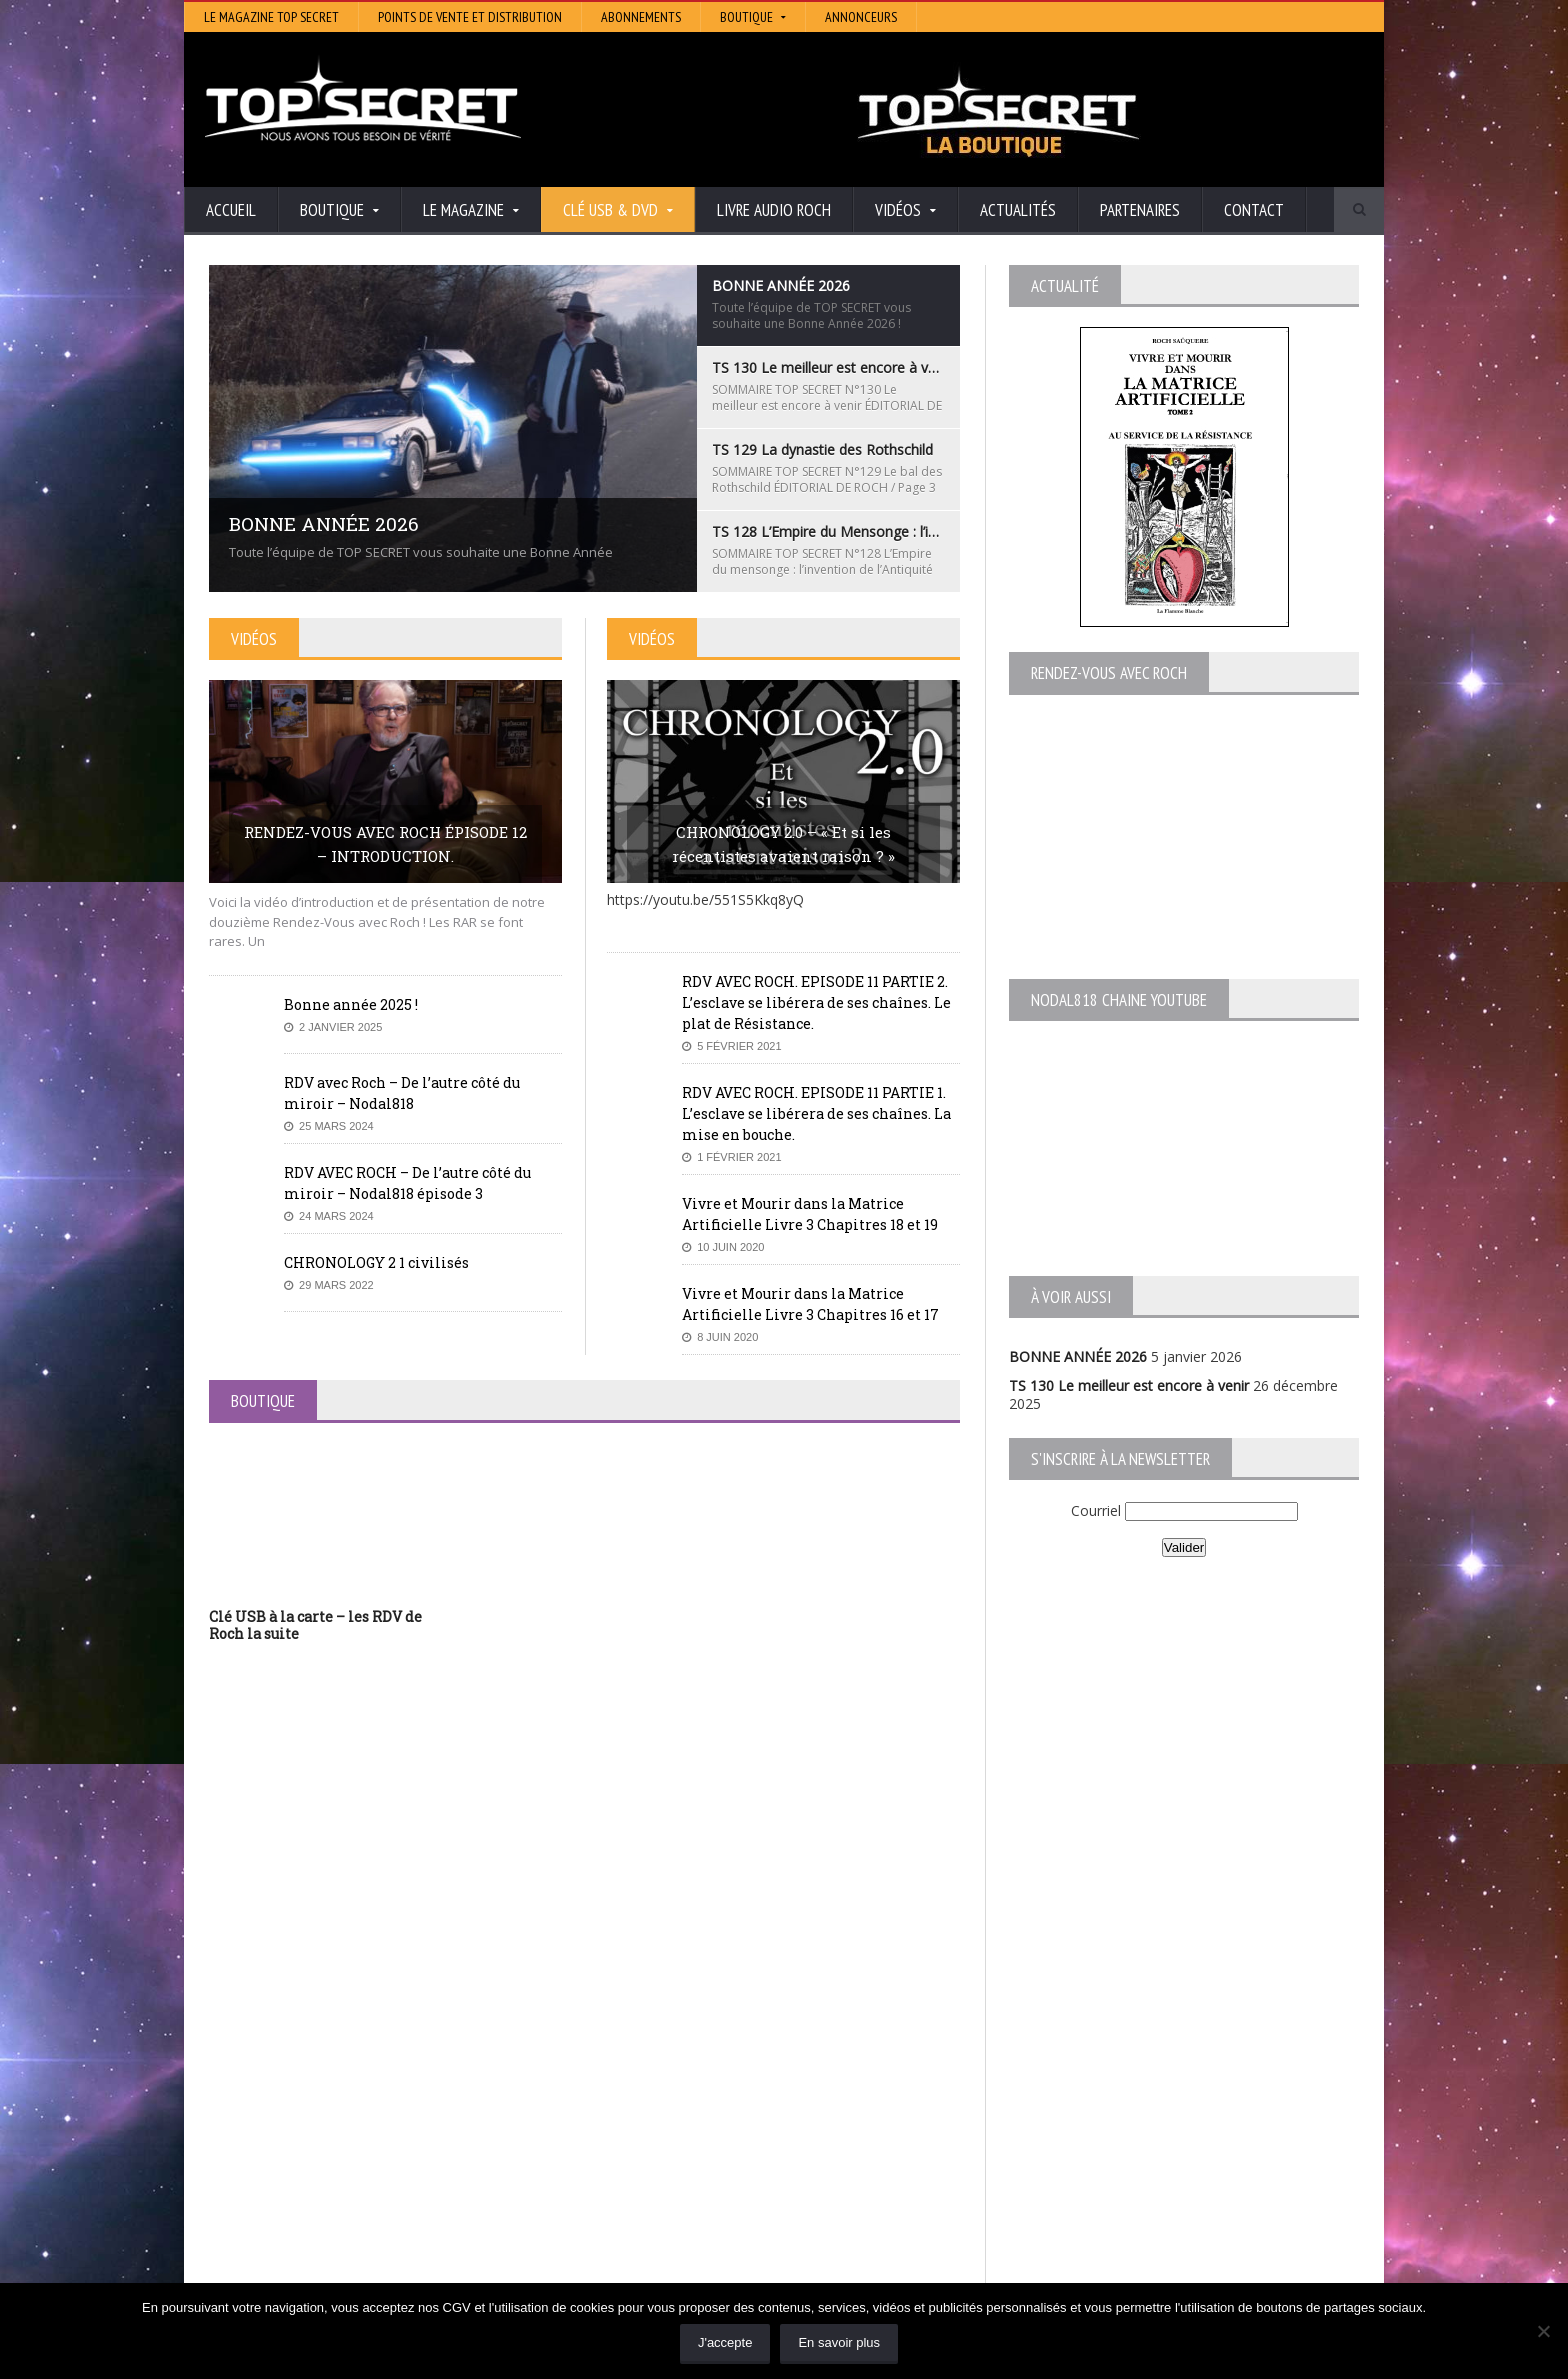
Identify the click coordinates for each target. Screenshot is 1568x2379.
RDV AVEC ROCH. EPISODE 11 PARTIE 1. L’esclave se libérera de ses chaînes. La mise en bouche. (816, 1113)
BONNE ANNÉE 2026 (1078, 1356)
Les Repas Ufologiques (678, 2211)
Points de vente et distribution (470, 17)
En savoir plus (839, 2342)
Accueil (231, 210)
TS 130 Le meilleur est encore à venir (1129, 1385)
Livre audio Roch (774, 210)
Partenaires (1140, 210)
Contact (1254, 210)
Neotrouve (639, 2169)
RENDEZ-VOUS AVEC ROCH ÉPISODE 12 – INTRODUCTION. (385, 844)
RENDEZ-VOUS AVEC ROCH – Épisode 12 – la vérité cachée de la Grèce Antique (375, 2255)
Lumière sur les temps (676, 2155)
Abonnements (641, 17)
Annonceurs (861, 17)
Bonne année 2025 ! (351, 1004)
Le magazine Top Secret (271, 17)
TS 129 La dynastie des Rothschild (319, 2155)
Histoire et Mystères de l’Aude (700, 2099)
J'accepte (725, 2342)
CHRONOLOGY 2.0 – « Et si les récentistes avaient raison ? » (783, 844)
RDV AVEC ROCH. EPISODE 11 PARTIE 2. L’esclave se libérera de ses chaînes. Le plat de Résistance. (816, 1002)
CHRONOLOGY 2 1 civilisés (376, 1262)
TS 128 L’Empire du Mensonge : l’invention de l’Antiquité (388, 2174)
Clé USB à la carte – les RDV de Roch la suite (315, 1625)
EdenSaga (636, 2183)
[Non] (1543, 2331)
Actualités (1018, 210)
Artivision (633, 2127)
